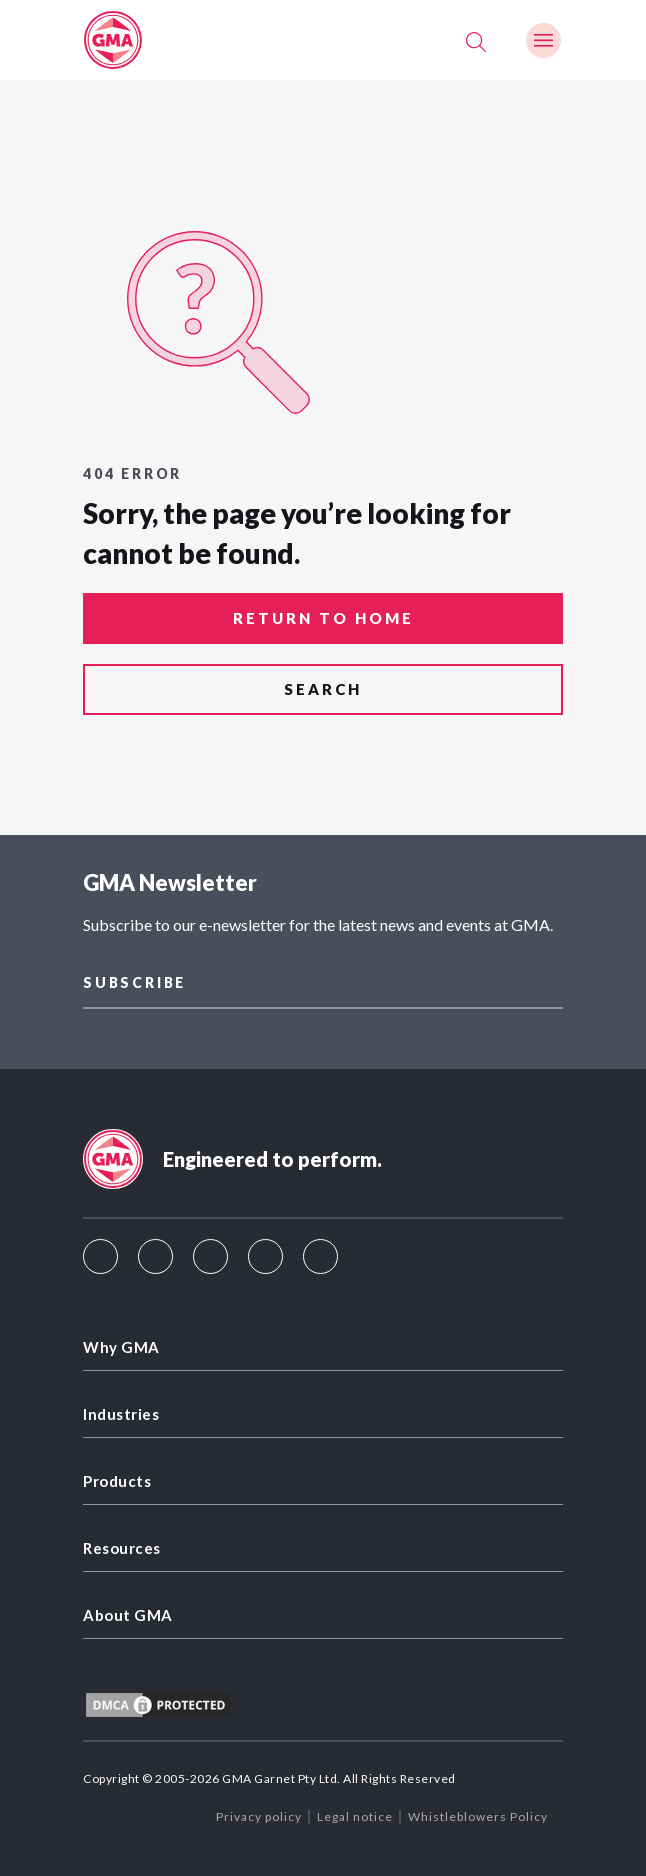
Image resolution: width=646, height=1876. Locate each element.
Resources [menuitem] (122, 1548)
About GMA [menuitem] (128, 1615)
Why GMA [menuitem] (121, 1347)
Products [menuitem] (117, 1481)
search (323, 689)
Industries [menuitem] (121, 1414)
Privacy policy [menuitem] (259, 1816)
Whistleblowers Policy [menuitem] (478, 1816)
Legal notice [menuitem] (355, 1816)
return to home (323, 618)
